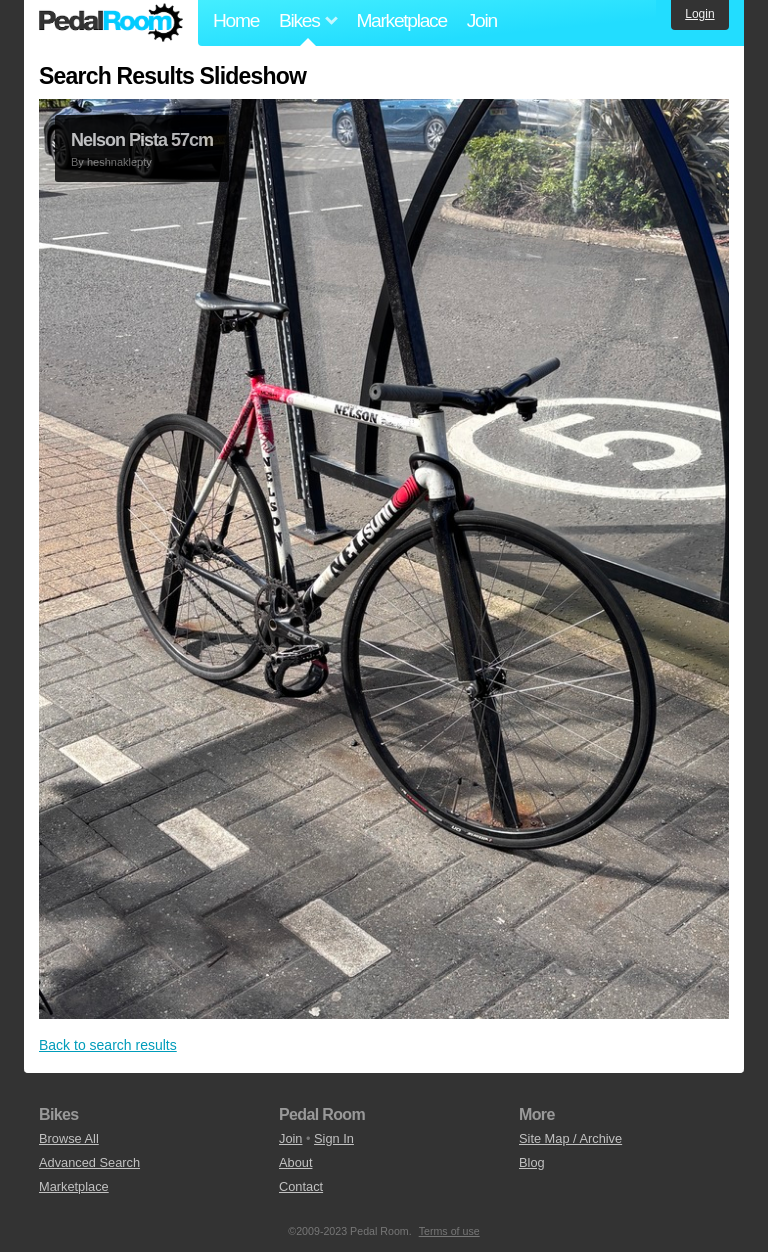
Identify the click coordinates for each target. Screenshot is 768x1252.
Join (482, 20)
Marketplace (401, 20)
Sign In (334, 1138)
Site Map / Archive (570, 1138)
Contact (301, 1186)
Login (699, 14)
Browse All (69, 1138)
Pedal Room (111, 23)
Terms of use (449, 1231)
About (295, 1162)
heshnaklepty (119, 162)
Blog (532, 1162)
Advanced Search (89, 1162)
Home (236, 20)
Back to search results (108, 1045)
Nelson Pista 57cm (142, 140)
